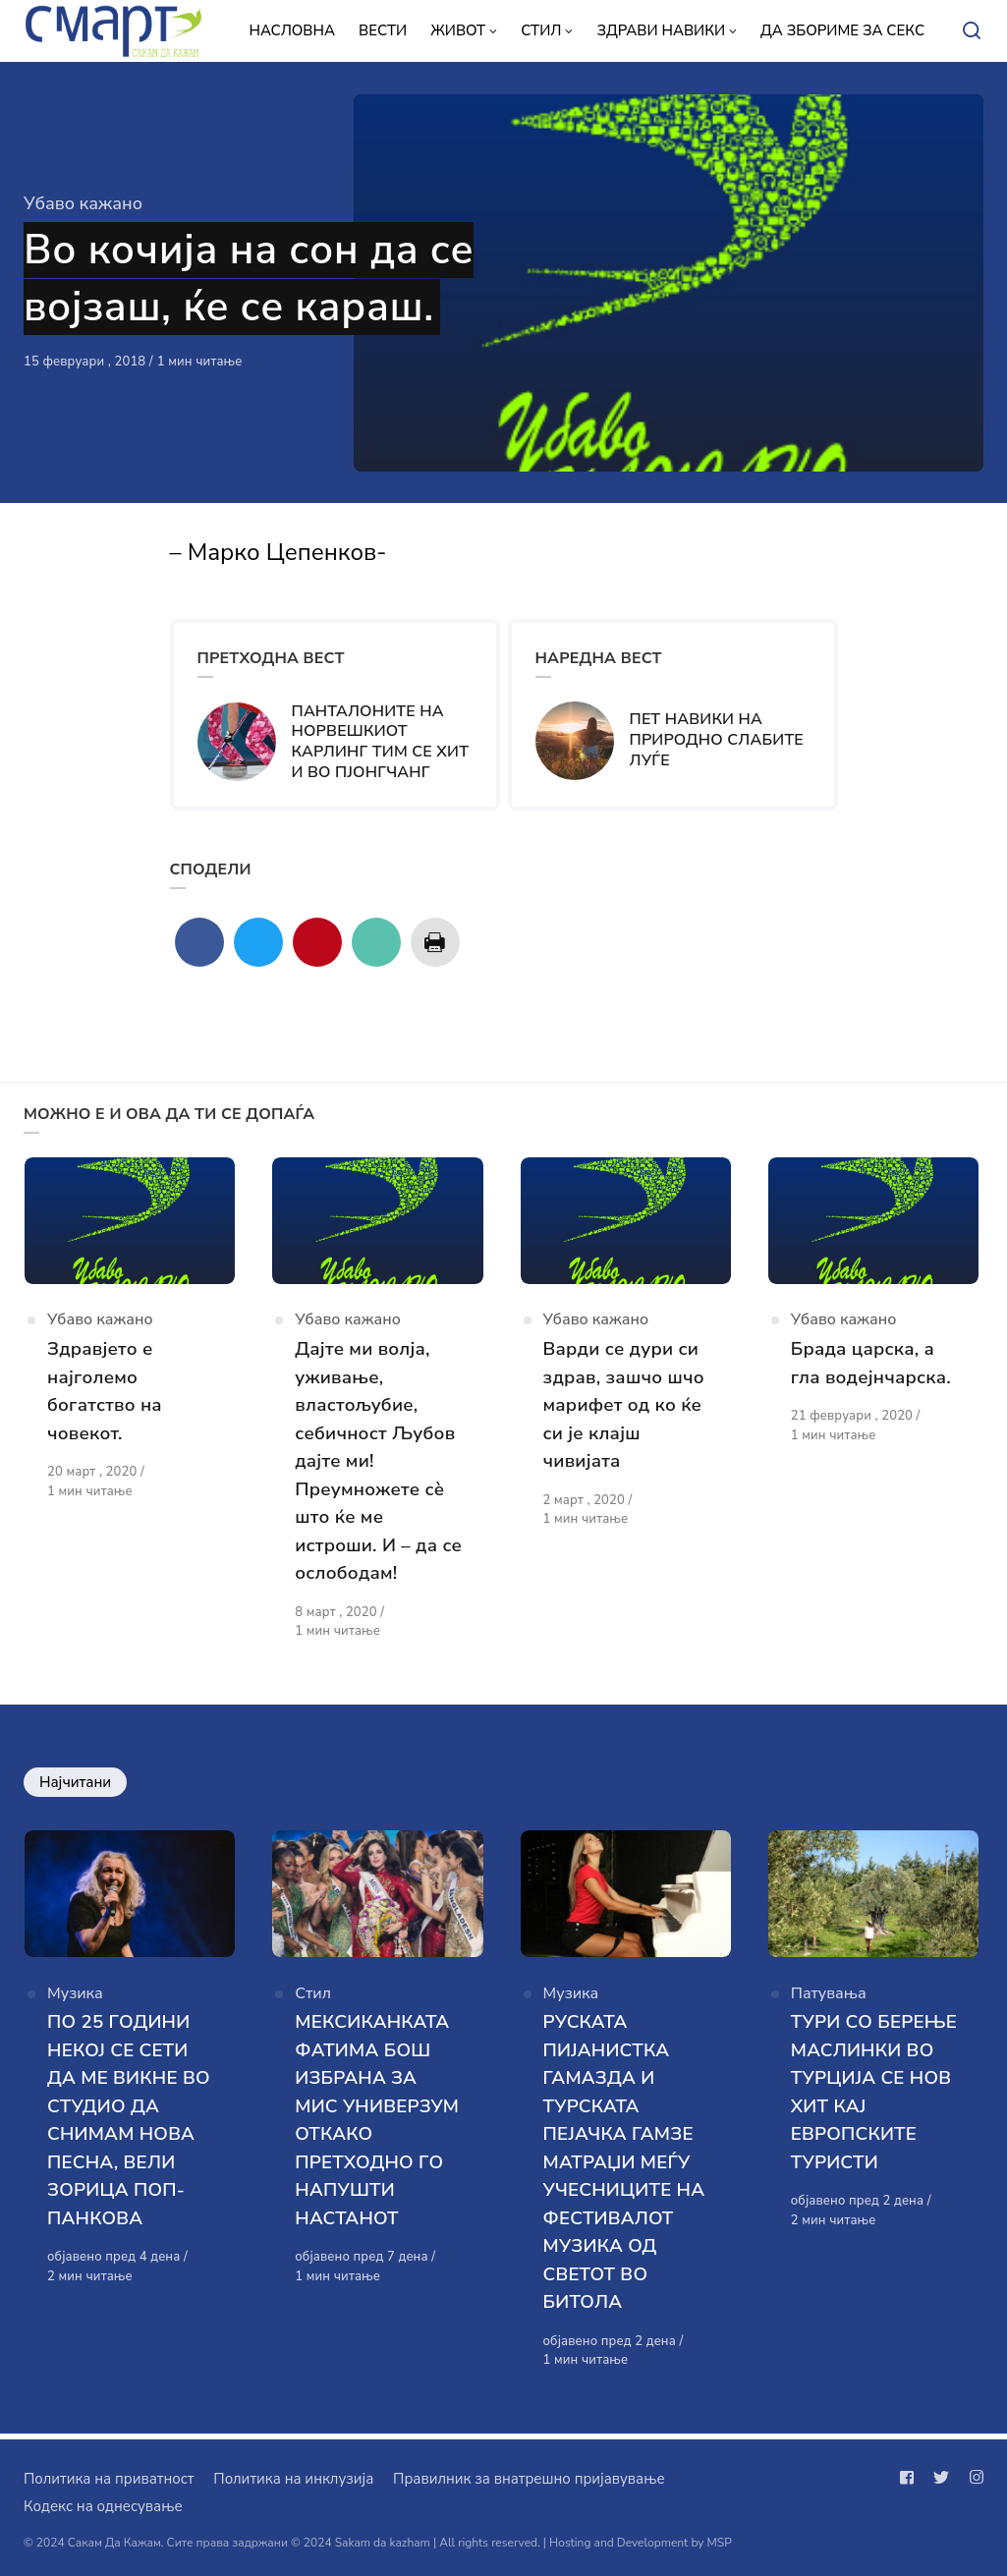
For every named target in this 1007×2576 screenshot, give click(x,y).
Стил (313, 1998)
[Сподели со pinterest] (317, 942)
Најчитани (75, 1784)
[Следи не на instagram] (972, 2478)
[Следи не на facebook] (911, 2478)
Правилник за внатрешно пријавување (528, 2479)
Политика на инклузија (293, 2479)
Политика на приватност (109, 2479)
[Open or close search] (971, 31)
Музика (75, 1998)
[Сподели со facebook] (199, 942)
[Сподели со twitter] (258, 942)
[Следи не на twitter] (941, 2478)
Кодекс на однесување (103, 2506)
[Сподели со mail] (376, 942)
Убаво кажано (83, 203)
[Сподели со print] (435, 942)
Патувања (829, 1998)
